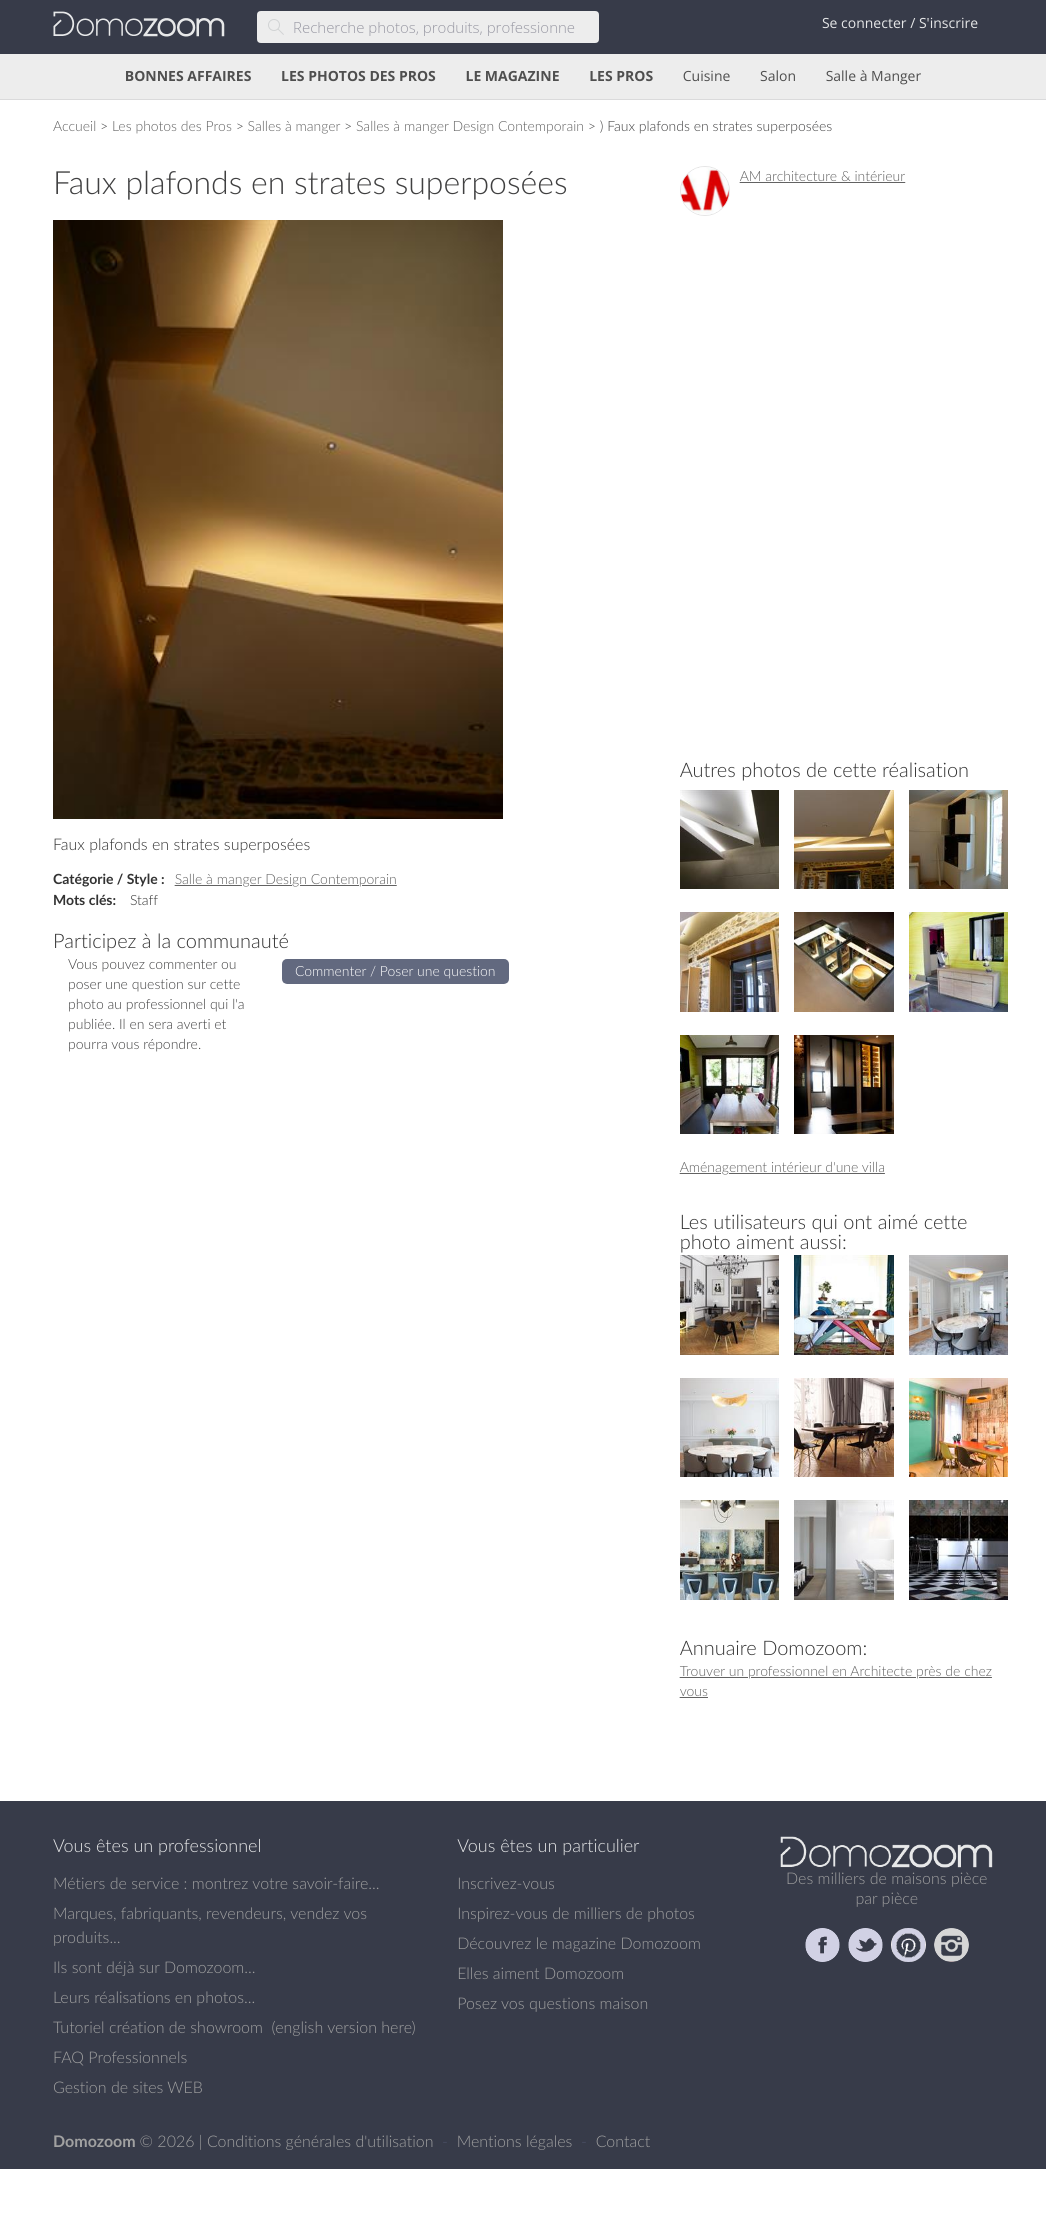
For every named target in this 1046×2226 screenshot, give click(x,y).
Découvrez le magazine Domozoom (579, 1943)
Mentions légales (517, 2141)
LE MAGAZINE (512, 76)
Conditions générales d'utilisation (322, 2141)
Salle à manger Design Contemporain (286, 878)
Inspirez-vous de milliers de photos (576, 1913)
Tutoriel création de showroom (158, 2027)
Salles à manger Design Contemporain (470, 125)
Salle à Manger (874, 76)
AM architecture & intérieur (823, 175)
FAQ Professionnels (120, 2057)
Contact (623, 2141)
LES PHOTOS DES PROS (358, 76)
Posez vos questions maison (552, 2003)
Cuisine (707, 76)
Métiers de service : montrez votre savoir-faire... (216, 1883)
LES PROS (621, 76)
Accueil (74, 125)
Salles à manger (294, 125)
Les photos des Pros (172, 125)
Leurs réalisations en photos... (154, 1997)
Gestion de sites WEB (128, 2087)
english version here (343, 2027)
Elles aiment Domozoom (540, 1973)
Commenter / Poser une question (395, 970)
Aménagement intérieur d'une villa (782, 1166)
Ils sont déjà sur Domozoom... (154, 1967)
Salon (778, 76)
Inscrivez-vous (506, 1883)
